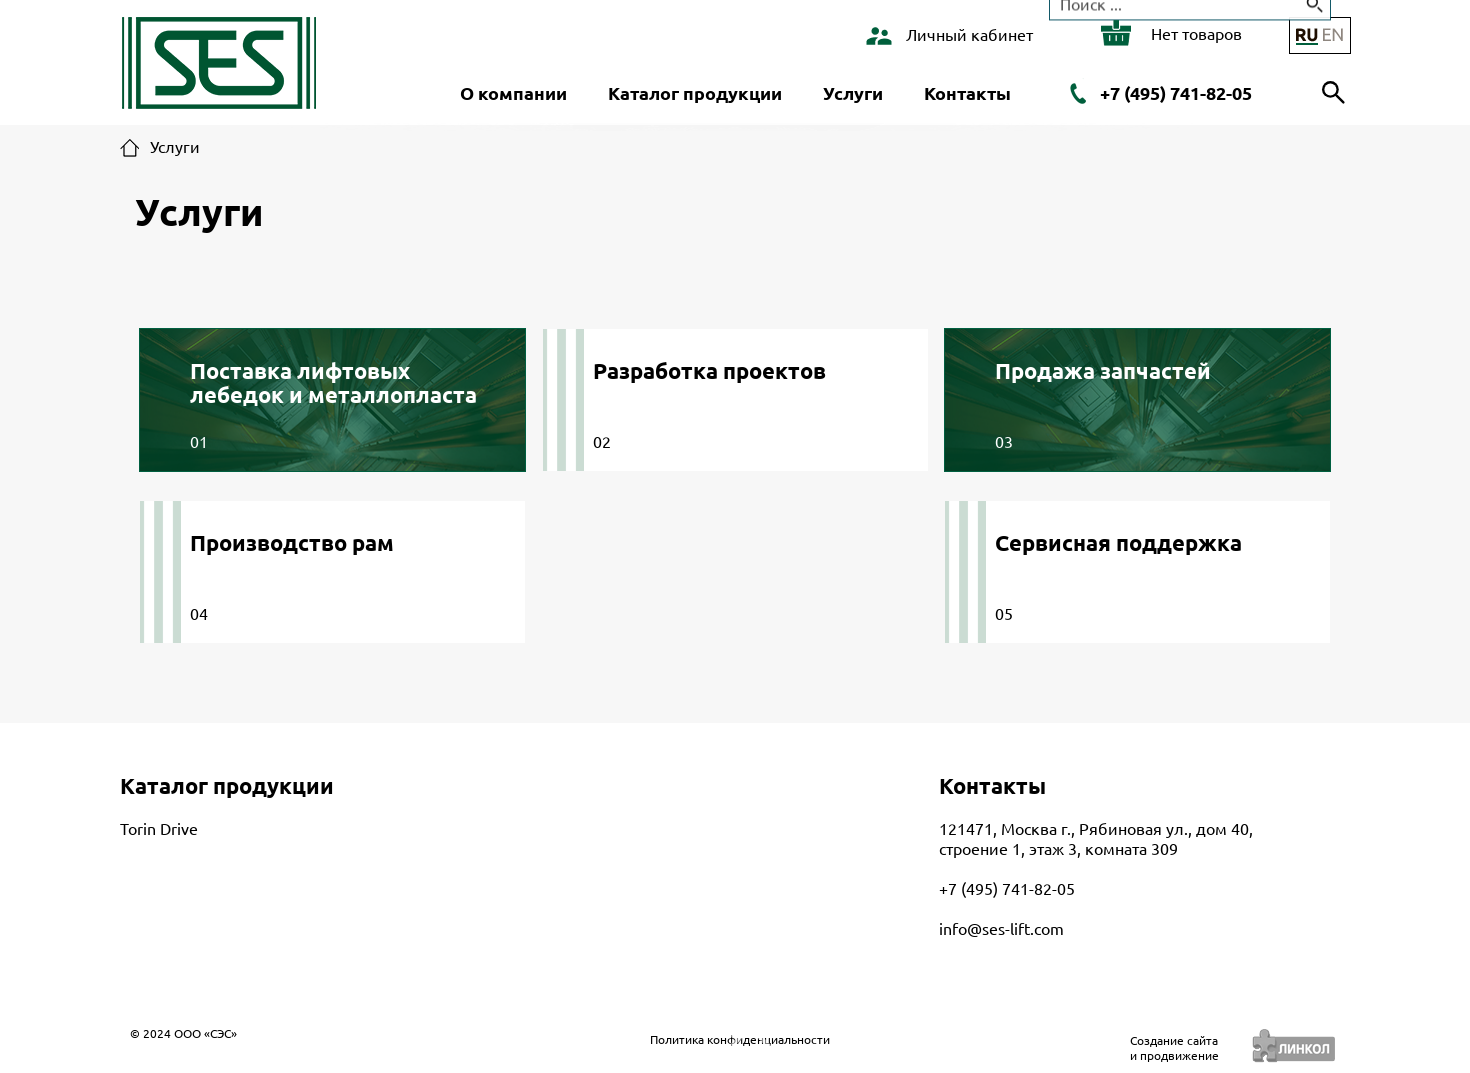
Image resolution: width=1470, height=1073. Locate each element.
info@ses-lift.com (1001, 929)
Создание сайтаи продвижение (1174, 1048)
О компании (513, 93)
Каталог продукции (695, 93)
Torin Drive (159, 829)
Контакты (967, 93)
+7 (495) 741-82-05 (1176, 93)
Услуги (853, 93)
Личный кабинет (969, 35)
